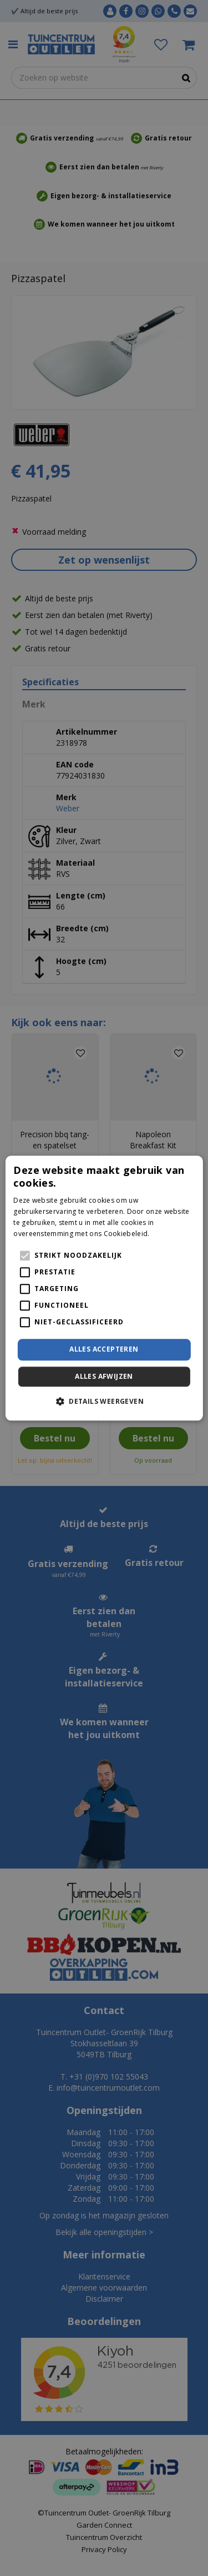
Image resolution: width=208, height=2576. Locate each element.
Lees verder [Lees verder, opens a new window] (170, 1233)
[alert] (104, 1288)
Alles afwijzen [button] (104, 1376)
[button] (104, 1401)
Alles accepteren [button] (103, 1349)
